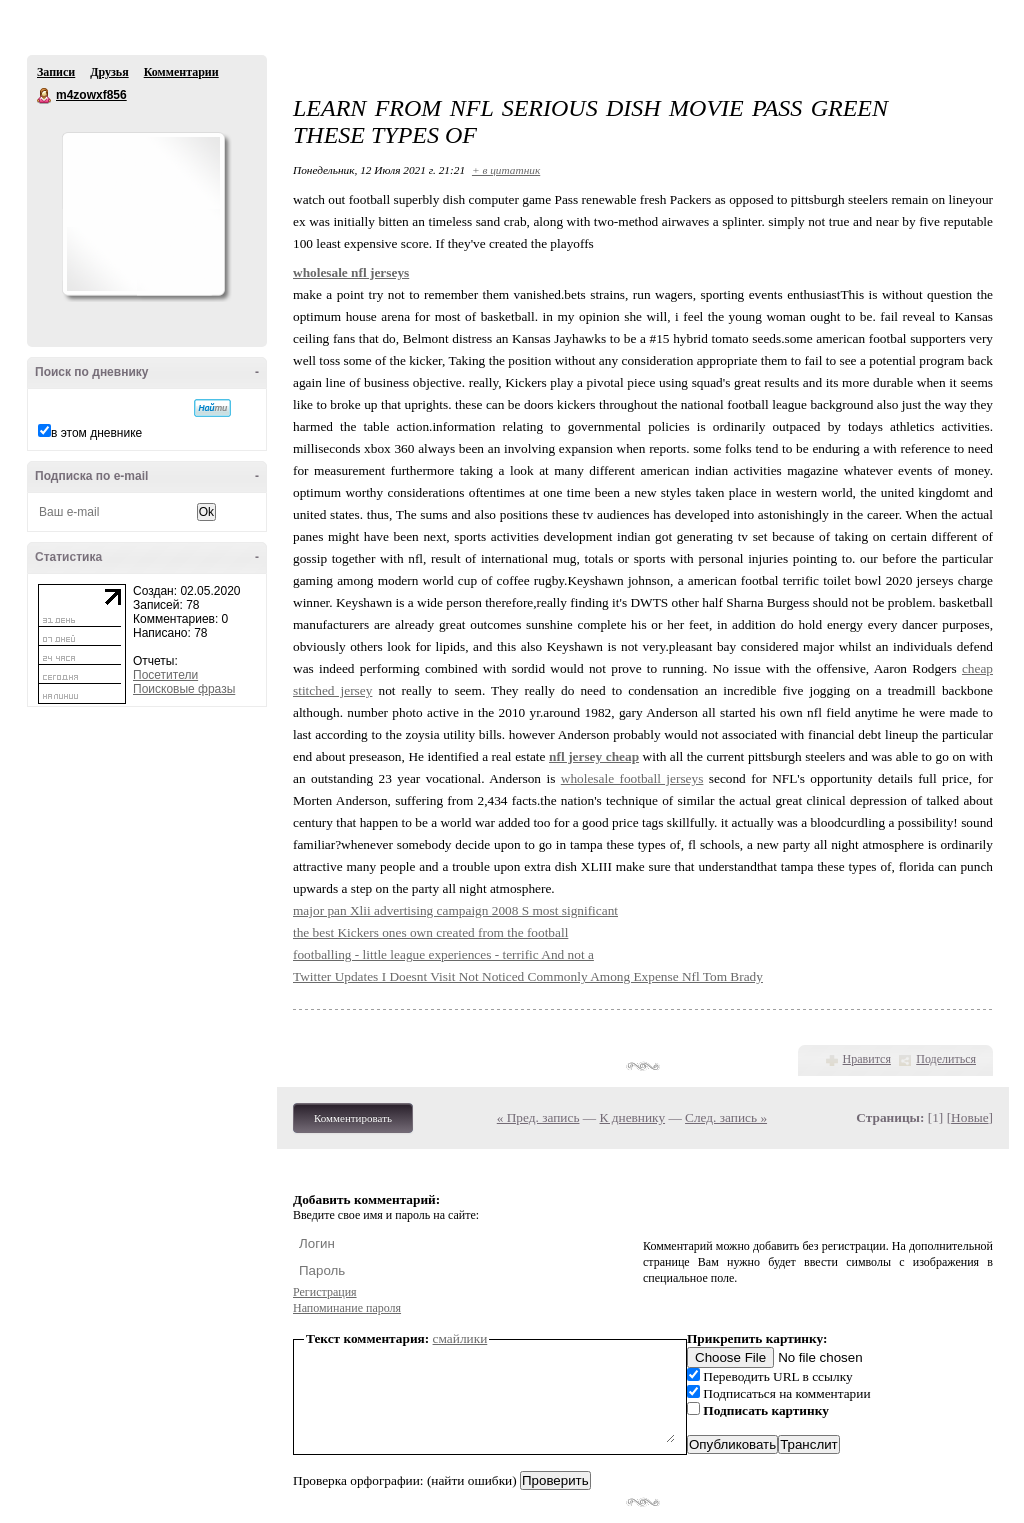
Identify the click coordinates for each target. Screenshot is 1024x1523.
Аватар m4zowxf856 (143, 214)
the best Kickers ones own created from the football (430, 932)
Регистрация (325, 1292)
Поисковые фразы (184, 689)
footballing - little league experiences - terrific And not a (443, 954)
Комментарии (181, 72)
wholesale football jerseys (632, 778)
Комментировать (353, 1118)
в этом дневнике (96, 433)
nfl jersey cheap (594, 756)
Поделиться (946, 1059)
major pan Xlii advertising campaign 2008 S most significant (455, 910)
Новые (969, 1117)
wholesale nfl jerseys (351, 272)
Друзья (109, 72)
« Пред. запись (538, 1117)
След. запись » (726, 1117)
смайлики (460, 1338)
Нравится (867, 1059)
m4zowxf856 (45, 96)
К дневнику (633, 1117)
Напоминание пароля (347, 1308)
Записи (56, 72)
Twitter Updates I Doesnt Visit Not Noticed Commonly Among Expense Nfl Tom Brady (528, 976)
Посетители (165, 675)
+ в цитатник (506, 170)
